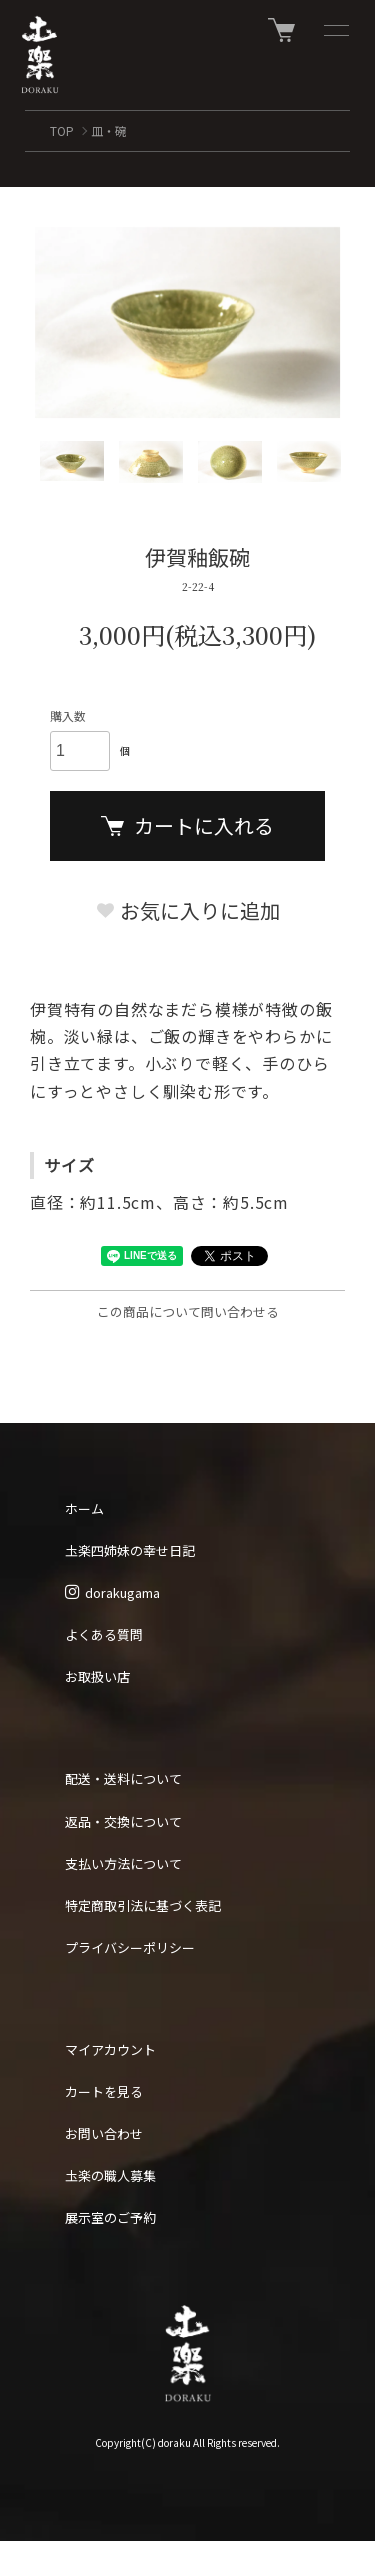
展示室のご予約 (110, 2217)
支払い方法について (123, 1863)
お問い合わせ (104, 2133)
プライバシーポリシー (130, 1947)
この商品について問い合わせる (188, 1311)
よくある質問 (104, 1634)
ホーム (84, 1508)
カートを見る (104, 2091)
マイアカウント (110, 2049)
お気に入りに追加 (187, 910)
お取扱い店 (97, 1676)
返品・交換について (123, 1821)
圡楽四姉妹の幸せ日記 (130, 1550)
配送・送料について (123, 1778)
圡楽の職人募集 (110, 2175)
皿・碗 (109, 130)
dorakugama (112, 1592)
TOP (62, 130)
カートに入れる (187, 825)
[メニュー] (335, 30)
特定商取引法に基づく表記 (143, 1905)
